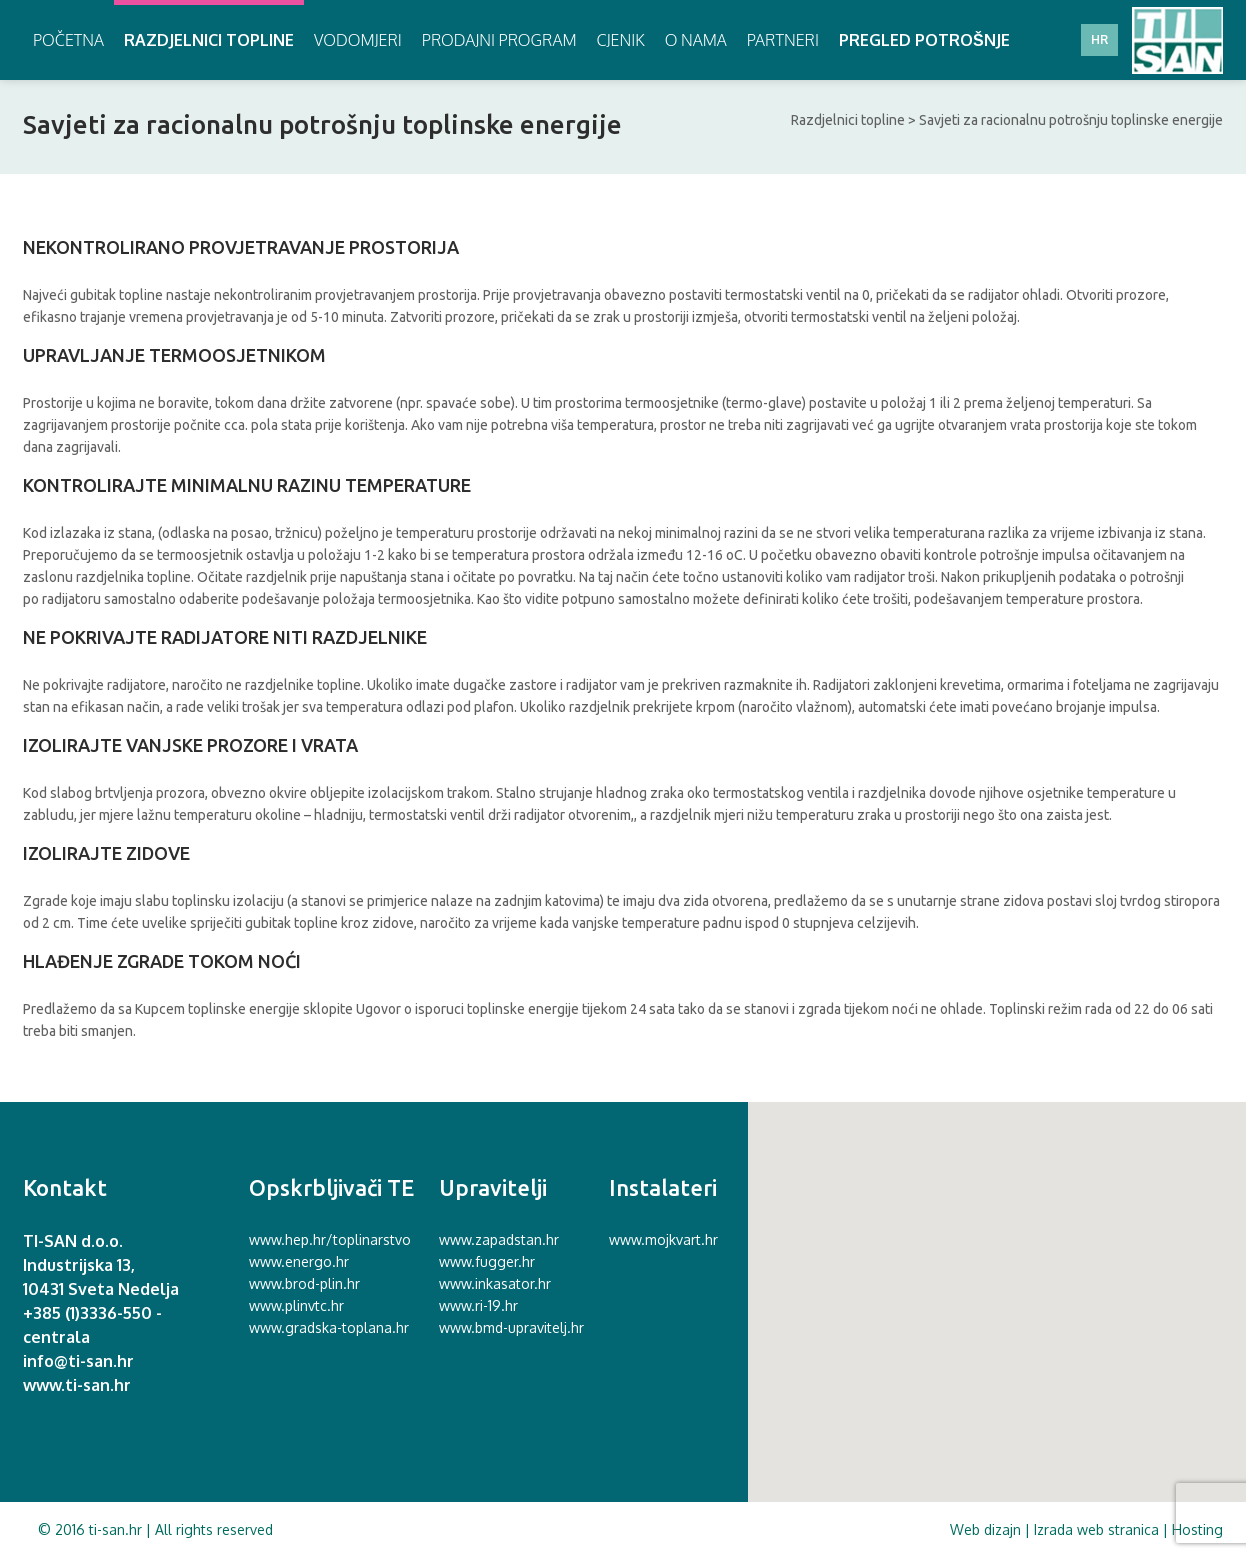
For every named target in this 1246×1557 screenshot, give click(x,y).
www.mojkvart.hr (663, 1239)
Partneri (783, 40)
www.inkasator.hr (495, 1283)
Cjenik (621, 40)
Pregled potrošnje (924, 40)
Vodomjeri (358, 40)
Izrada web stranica (1096, 1529)
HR (1099, 39)
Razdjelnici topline (209, 40)
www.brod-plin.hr (304, 1283)
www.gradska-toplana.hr (329, 1327)
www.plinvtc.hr (296, 1305)
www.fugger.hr (487, 1261)
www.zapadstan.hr (499, 1239)
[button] (991, 1297)
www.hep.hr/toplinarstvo (330, 1239)
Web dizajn (985, 1529)
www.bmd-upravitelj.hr (511, 1327)
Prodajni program (499, 40)
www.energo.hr (299, 1261)
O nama (696, 40)
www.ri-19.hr (478, 1305)
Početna (68, 40)
